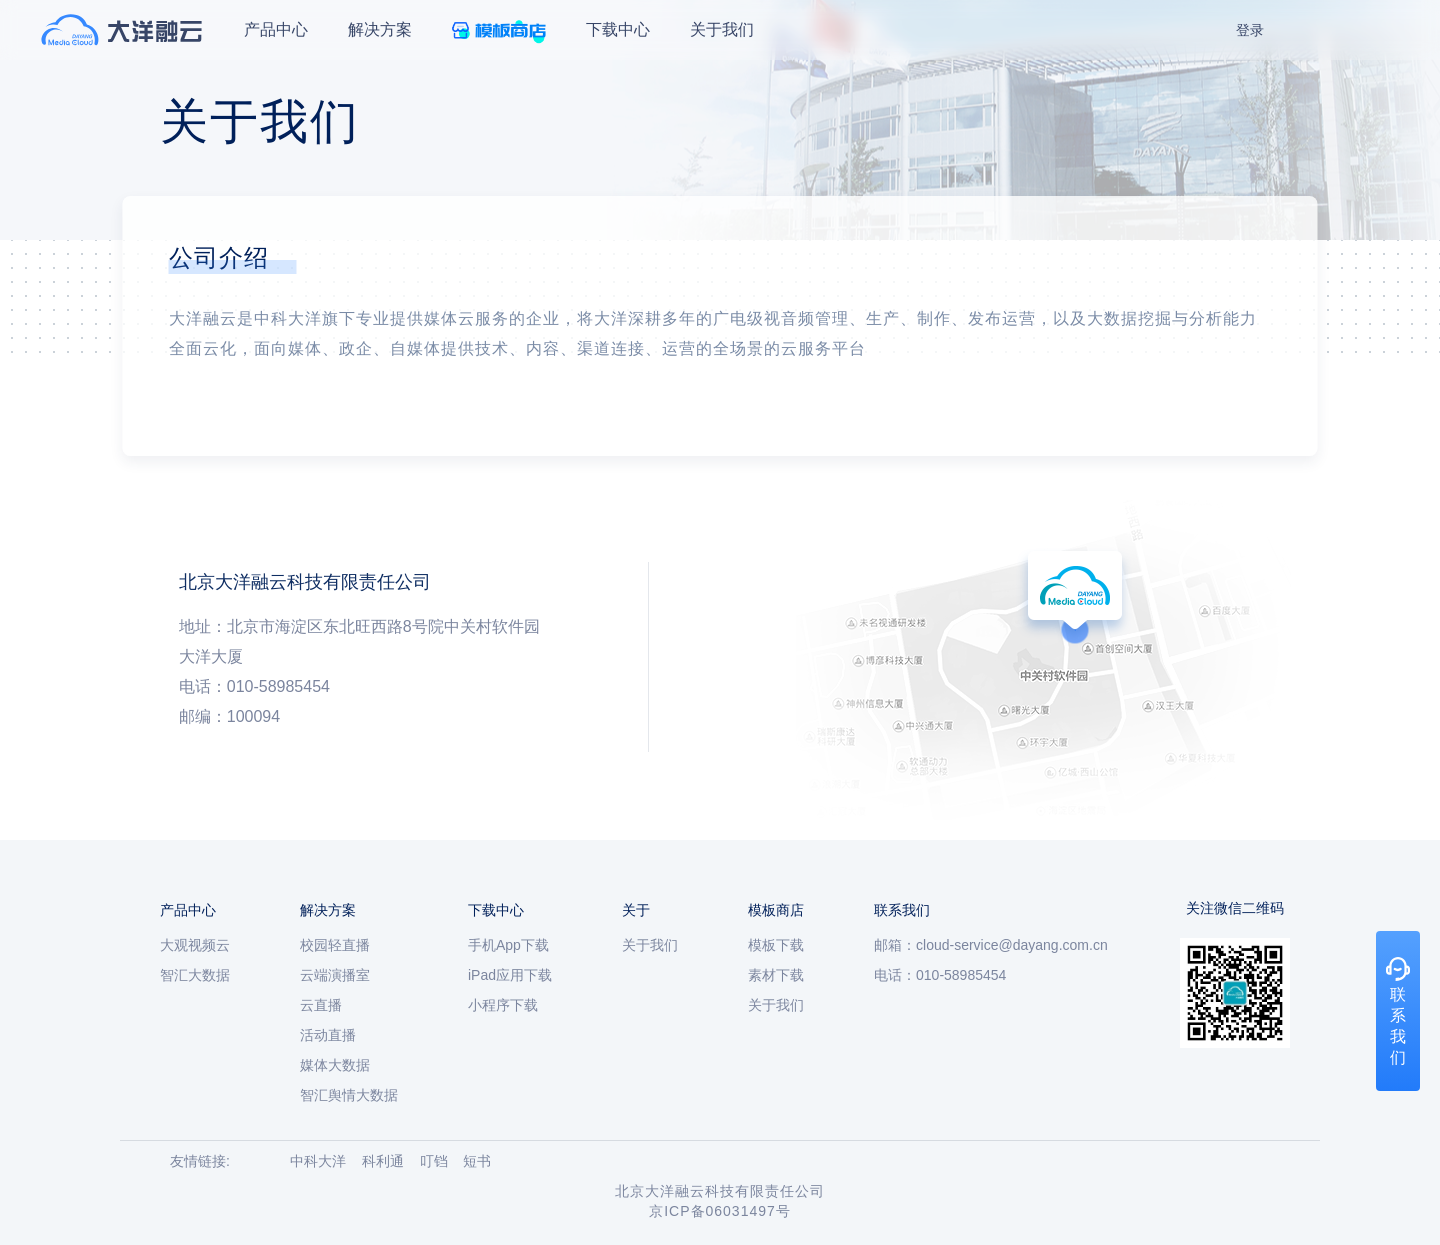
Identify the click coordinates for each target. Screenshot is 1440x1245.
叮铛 (434, 1161)
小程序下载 (503, 1005)
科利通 (383, 1161)
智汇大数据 (195, 975)
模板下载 (776, 945)
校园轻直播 (335, 945)
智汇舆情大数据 (349, 1095)
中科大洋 (318, 1161)
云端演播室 (335, 975)
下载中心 (618, 29)
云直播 (321, 1005)
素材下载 (776, 975)
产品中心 (276, 29)
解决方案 (380, 29)
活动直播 (328, 1035)
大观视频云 (195, 945)
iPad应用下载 (510, 975)
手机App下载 (508, 945)
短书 (477, 1161)
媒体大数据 (335, 1065)
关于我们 (722, 29)
